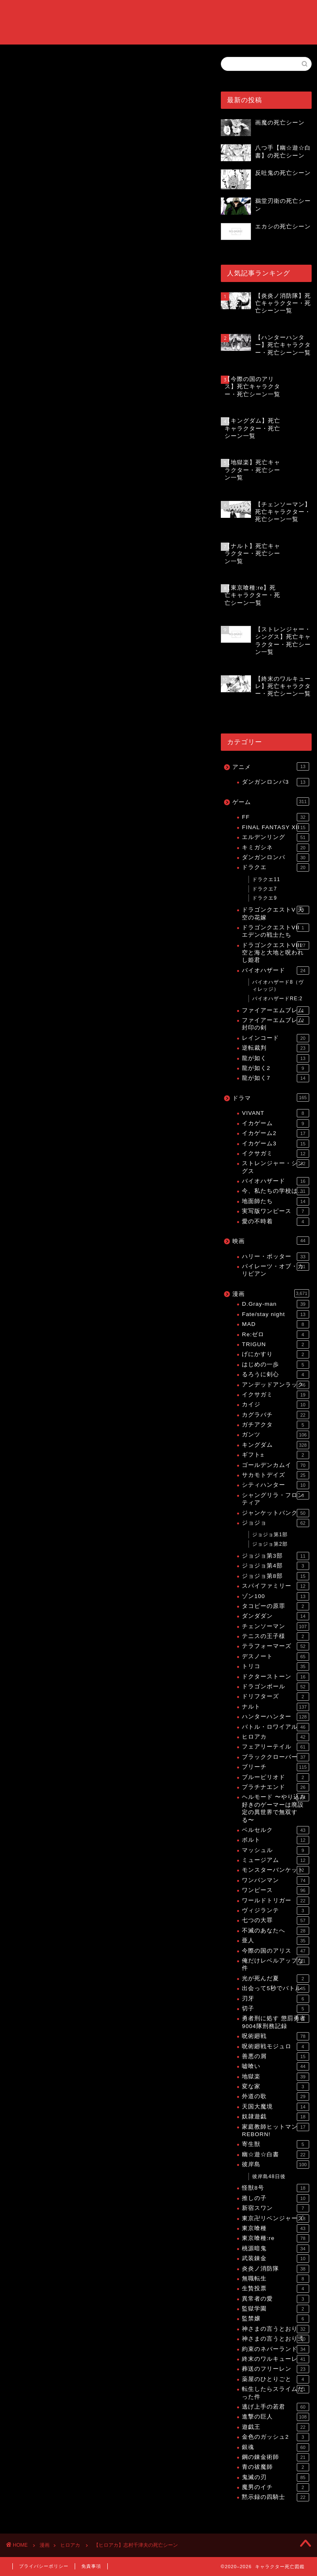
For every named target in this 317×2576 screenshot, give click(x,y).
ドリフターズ (275, 1696)
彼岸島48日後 (268, 2176)
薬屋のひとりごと (275, 2379)
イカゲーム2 (275, 1133)
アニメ (270, 766)
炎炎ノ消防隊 (275, 2269)
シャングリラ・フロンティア (275, 1498)
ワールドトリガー (275, 1901)
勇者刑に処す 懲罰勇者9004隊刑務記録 (275, 2021)
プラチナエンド (275, 1787)
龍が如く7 (275, 1078)
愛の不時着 (275, 1221)
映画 (270, 1240)
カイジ (275, 1405)
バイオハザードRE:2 (277, 998)
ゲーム (270, 801)
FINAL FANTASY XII (275, 827)
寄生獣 (275, 2144)
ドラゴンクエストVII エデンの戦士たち (275, 931)
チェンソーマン (275, 1626)
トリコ (275, 1666)
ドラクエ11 (266, 879)
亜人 (275, 1941)
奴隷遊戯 (275, 2117)
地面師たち (275, 1201)
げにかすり (275, 1354)
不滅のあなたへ (275, 1931)
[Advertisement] (104, 328)
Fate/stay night (275, 1314)
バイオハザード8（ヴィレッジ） (278, 985)
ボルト (275, 1840)
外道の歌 (275, 2096)
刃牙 (275, 1999)
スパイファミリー (275, 1586)
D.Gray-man (275, 1304)
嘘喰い (275, 2066)
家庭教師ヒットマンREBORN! (275, 2130)
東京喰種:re (275, 2238)
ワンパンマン (275, 1880)
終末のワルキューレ (275, 2359)
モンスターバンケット (275, 1870)
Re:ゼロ (275, 1334)
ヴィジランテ (275, 1910)
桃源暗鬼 (275, 2249)
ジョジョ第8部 (275, 1576)
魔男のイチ (275, 2487)
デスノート (275, 1656)
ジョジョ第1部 (270, 1534)
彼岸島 (275, 2164)
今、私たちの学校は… (275, 1191)
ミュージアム (275, 1860)
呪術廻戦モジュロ (275, 2046)
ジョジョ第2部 (270, 1544)
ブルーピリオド (275, 1777)
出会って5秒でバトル (275, 1988)
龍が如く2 (275, 1068)
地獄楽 (275, 2077)
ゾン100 (275, 1596)
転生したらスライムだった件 (275, 2392)
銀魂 (275, 2447)
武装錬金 (275, 2258)
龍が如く (275, 1058)
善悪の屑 (275, 2056)
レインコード (275, 1038)
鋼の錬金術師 (275, 2457)
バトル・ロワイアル (275, 1727)
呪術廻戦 (275, 2036)
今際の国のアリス (275, 1951)
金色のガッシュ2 (275, 2437)
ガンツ (275, 1435)
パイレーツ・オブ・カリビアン (275, 1269)
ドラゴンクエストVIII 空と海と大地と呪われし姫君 (275, 952)
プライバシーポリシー (44, 2566)
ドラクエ (275, 867)
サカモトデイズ (275, 1475)
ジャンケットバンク (275, 1513)
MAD (275, 1324)
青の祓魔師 (275, 2467)
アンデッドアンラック (275, 1385)
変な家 (275, 2086)
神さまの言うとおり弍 (275, 2339)
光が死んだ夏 (275, 1978)
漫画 (270, 1293)
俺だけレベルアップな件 (275, 1964)
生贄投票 (275, 2289)
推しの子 (275, 2198)
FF (275, 817)
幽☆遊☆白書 (275, 2155)
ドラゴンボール (275, 1687)
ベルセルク (275, 1830)
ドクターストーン (275, 1677)
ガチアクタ (275, 1425)
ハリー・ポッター (275, 1257)
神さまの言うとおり (275, 2329)
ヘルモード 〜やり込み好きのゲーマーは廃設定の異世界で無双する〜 (275, 1808)
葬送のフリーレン (275, 2369)
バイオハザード (275, 970)
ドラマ (270, 1097)
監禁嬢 (275, 2319)
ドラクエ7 (264, 889)
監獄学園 (275, 2309)
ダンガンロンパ (275, 857)
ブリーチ (275, 1767)
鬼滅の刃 (275, 2477)
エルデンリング (275, 837)
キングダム (275, 1445)
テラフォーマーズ (275, 1646)
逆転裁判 (275, 1048)
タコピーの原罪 (275, 1606)
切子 (275, 2009)
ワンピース (275, 1890)
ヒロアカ (17, 68)
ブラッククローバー (275, 1757)
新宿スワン (275, 2208)
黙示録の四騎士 (275, 2497)
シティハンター (275, 1485)
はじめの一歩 (275, 1365)
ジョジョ (275, 1523)
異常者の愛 (275, 2299)
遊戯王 (275, 2427)
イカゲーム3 (275, 1144)
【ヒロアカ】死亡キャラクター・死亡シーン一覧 (101, 607)
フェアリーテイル (275, 1747)
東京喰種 (275, 2228)
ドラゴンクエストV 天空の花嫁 (275, 913)
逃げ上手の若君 (275, 2407)
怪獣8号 (275, 2188)
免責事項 (91, 2566)
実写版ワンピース (275, 1211)
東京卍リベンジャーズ (275, 2218)
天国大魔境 (275, 2107)
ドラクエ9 (264, 898)
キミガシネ (275, 848)
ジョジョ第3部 (275, 1556)
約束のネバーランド (275, 2349)
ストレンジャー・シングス (275, 1166)
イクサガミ (275, 1153)
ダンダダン (275, 1616)
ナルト (275, 1707)
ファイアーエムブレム (275, 1010)
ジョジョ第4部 (275, 1566)
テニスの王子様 (275, 1636)
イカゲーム (275, 1123)
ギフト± (275, 1455)
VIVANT (275, 1113)
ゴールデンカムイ (275, 1465)
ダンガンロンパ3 (275, 782)
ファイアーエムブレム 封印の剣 (275, 1023)
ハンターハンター (275, 1717)
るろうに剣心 (275, 1374)
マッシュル (275, 1850)
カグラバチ (275, 1415)
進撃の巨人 (275, 2417)
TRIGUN (275, 1344)
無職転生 (275, 2279)
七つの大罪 (275, 1920)
